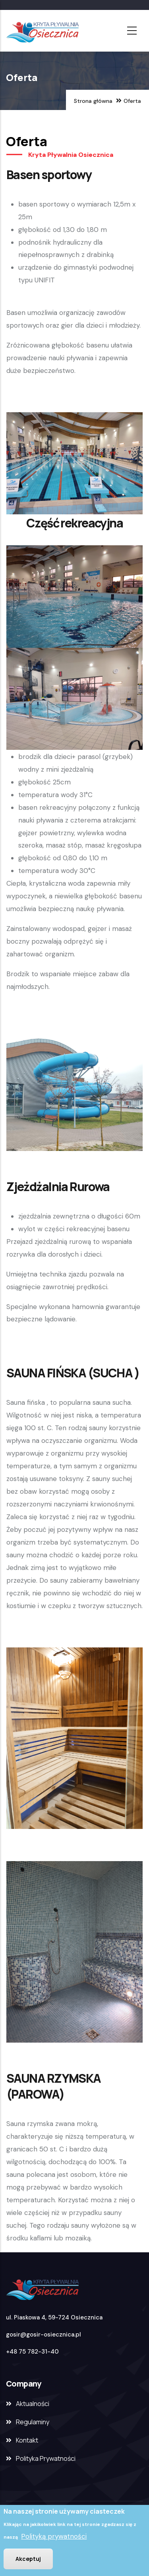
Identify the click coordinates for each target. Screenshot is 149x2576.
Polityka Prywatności (45, 2458)
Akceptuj (28, 2560)
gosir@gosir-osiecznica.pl (43, 2334)
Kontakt (27, 2440)
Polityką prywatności (54, 2537)
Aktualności (32, 2403)
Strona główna (93, 100)
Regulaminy (32, 2422)
